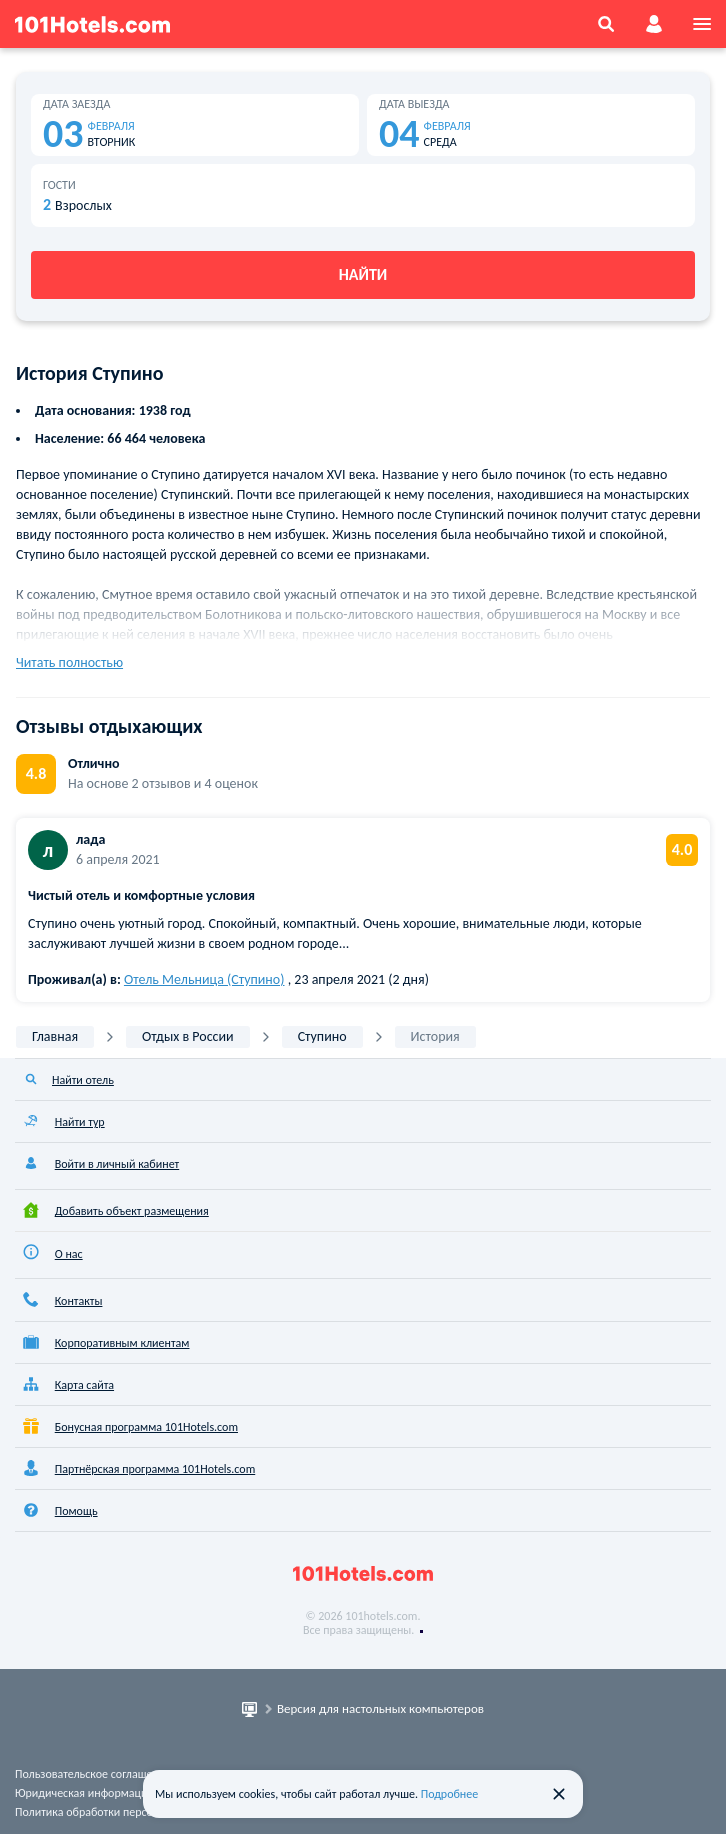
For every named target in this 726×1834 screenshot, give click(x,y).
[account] (654, 24)
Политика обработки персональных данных (126, 1812)
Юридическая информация (84, 1793)
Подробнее (450, 1794)
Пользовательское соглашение (93, 1774)
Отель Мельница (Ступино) (204, 979)
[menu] (702, 24)
